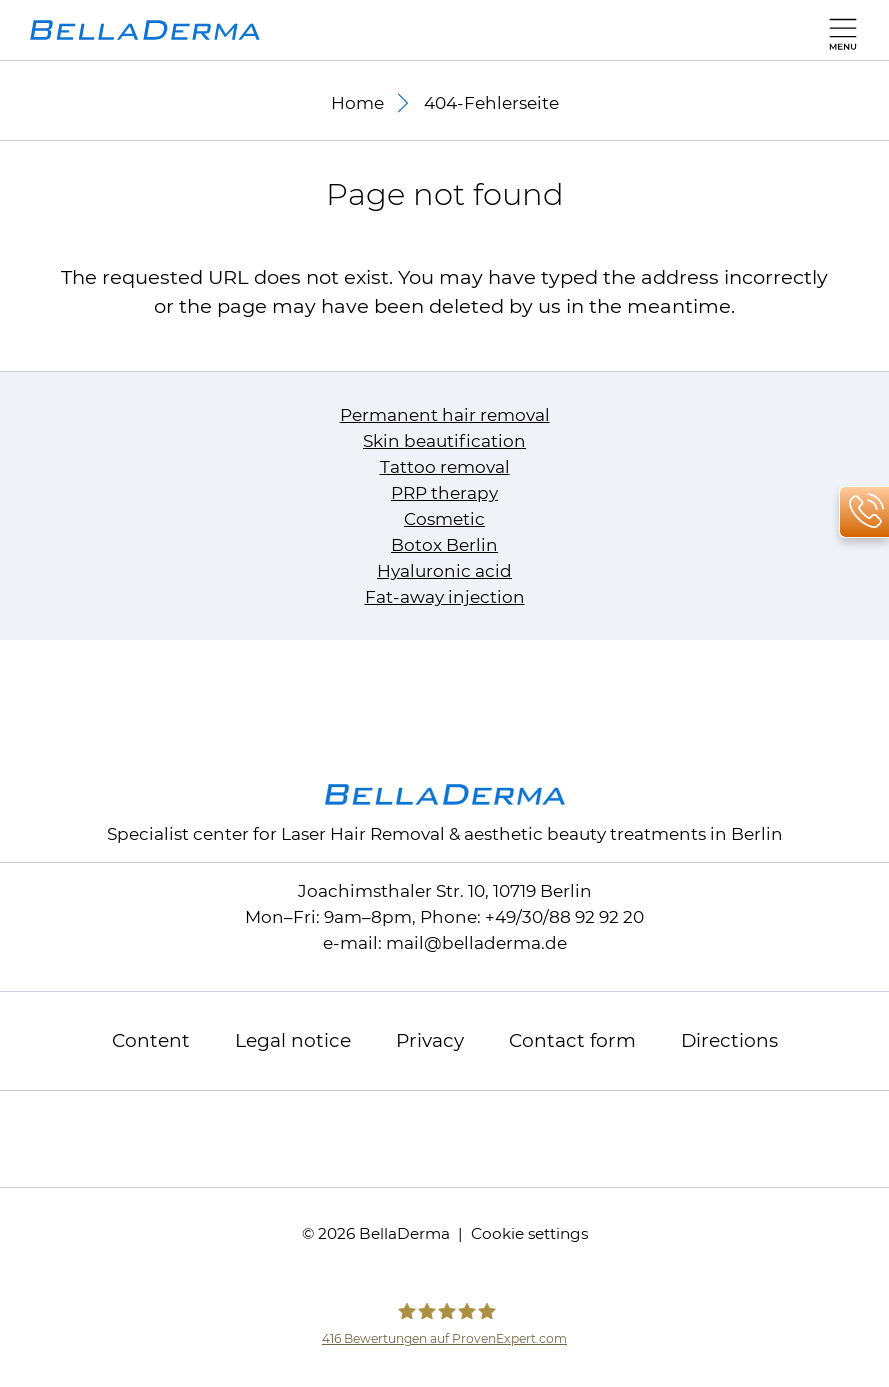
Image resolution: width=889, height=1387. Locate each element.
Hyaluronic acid (444, 571)
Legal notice (293, 1040)
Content (151, 1040)
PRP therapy (444, 493)
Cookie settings (529, 1233)
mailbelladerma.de (476, 943)
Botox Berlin (444, 545)
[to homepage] (145, 30)
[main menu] (838, 30)
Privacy (430, 1040)
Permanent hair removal (445, 415)
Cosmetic (444, 519)
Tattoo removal (445, 467)
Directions (729, 1040)
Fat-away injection (445, 597)
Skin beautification (444, 441)
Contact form (572, 1040)
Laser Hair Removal (363, 834)
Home (357, 103)
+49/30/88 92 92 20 (564, 917)
